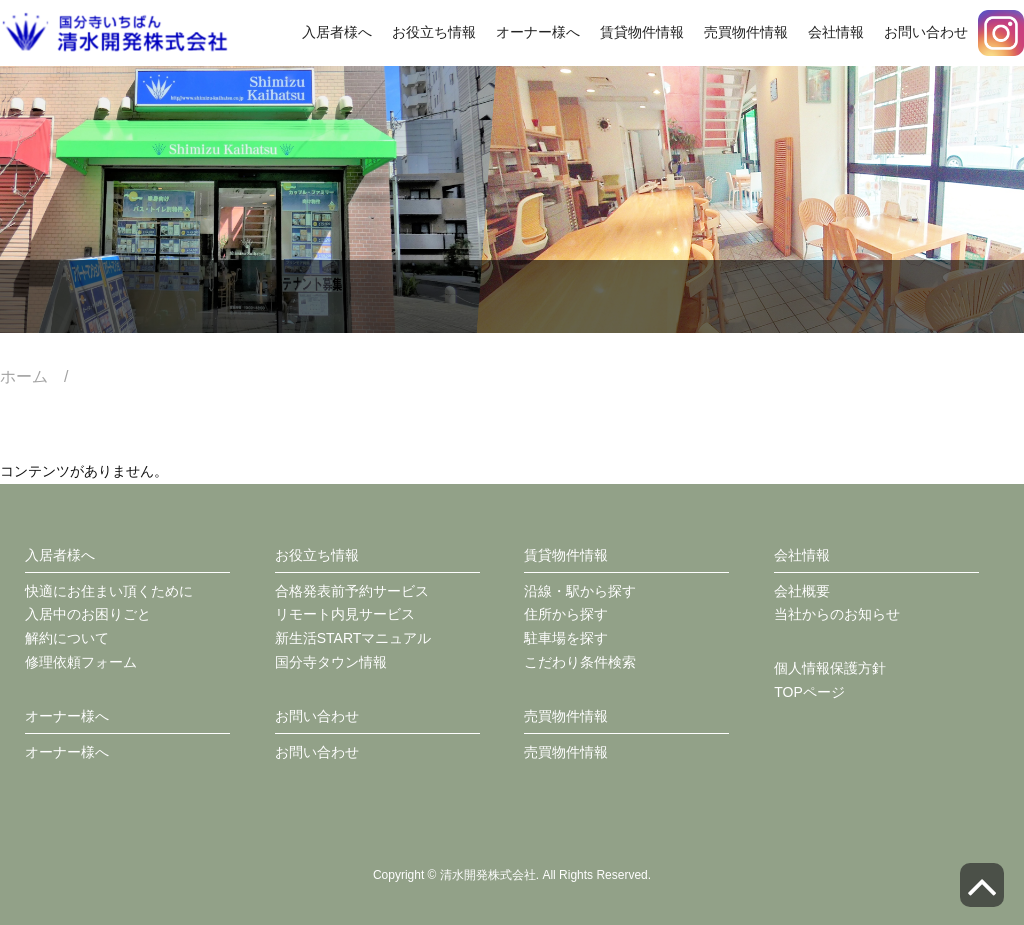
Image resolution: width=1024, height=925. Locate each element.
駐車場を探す (566, 638)
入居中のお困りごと (88, 614)
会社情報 (836, 32)
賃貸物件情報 (642, 32)
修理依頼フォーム (81, 662)
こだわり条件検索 (580, 662)
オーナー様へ (538, 32)
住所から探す (566, 614)
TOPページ (809, 692)
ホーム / (42, 376)
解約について (67, 638)
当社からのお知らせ (837, 614)
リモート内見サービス (345, 614)
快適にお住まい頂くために (109, 591)
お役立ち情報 (434, 32)
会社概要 (802, 591)
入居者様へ (337, 32)
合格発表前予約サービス (352, 591)
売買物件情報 (746, 32)
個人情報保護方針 (830, 668)
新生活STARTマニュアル (353, 638)
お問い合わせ (926, 32)
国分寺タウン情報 (331, 662)
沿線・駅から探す (580, 591)
